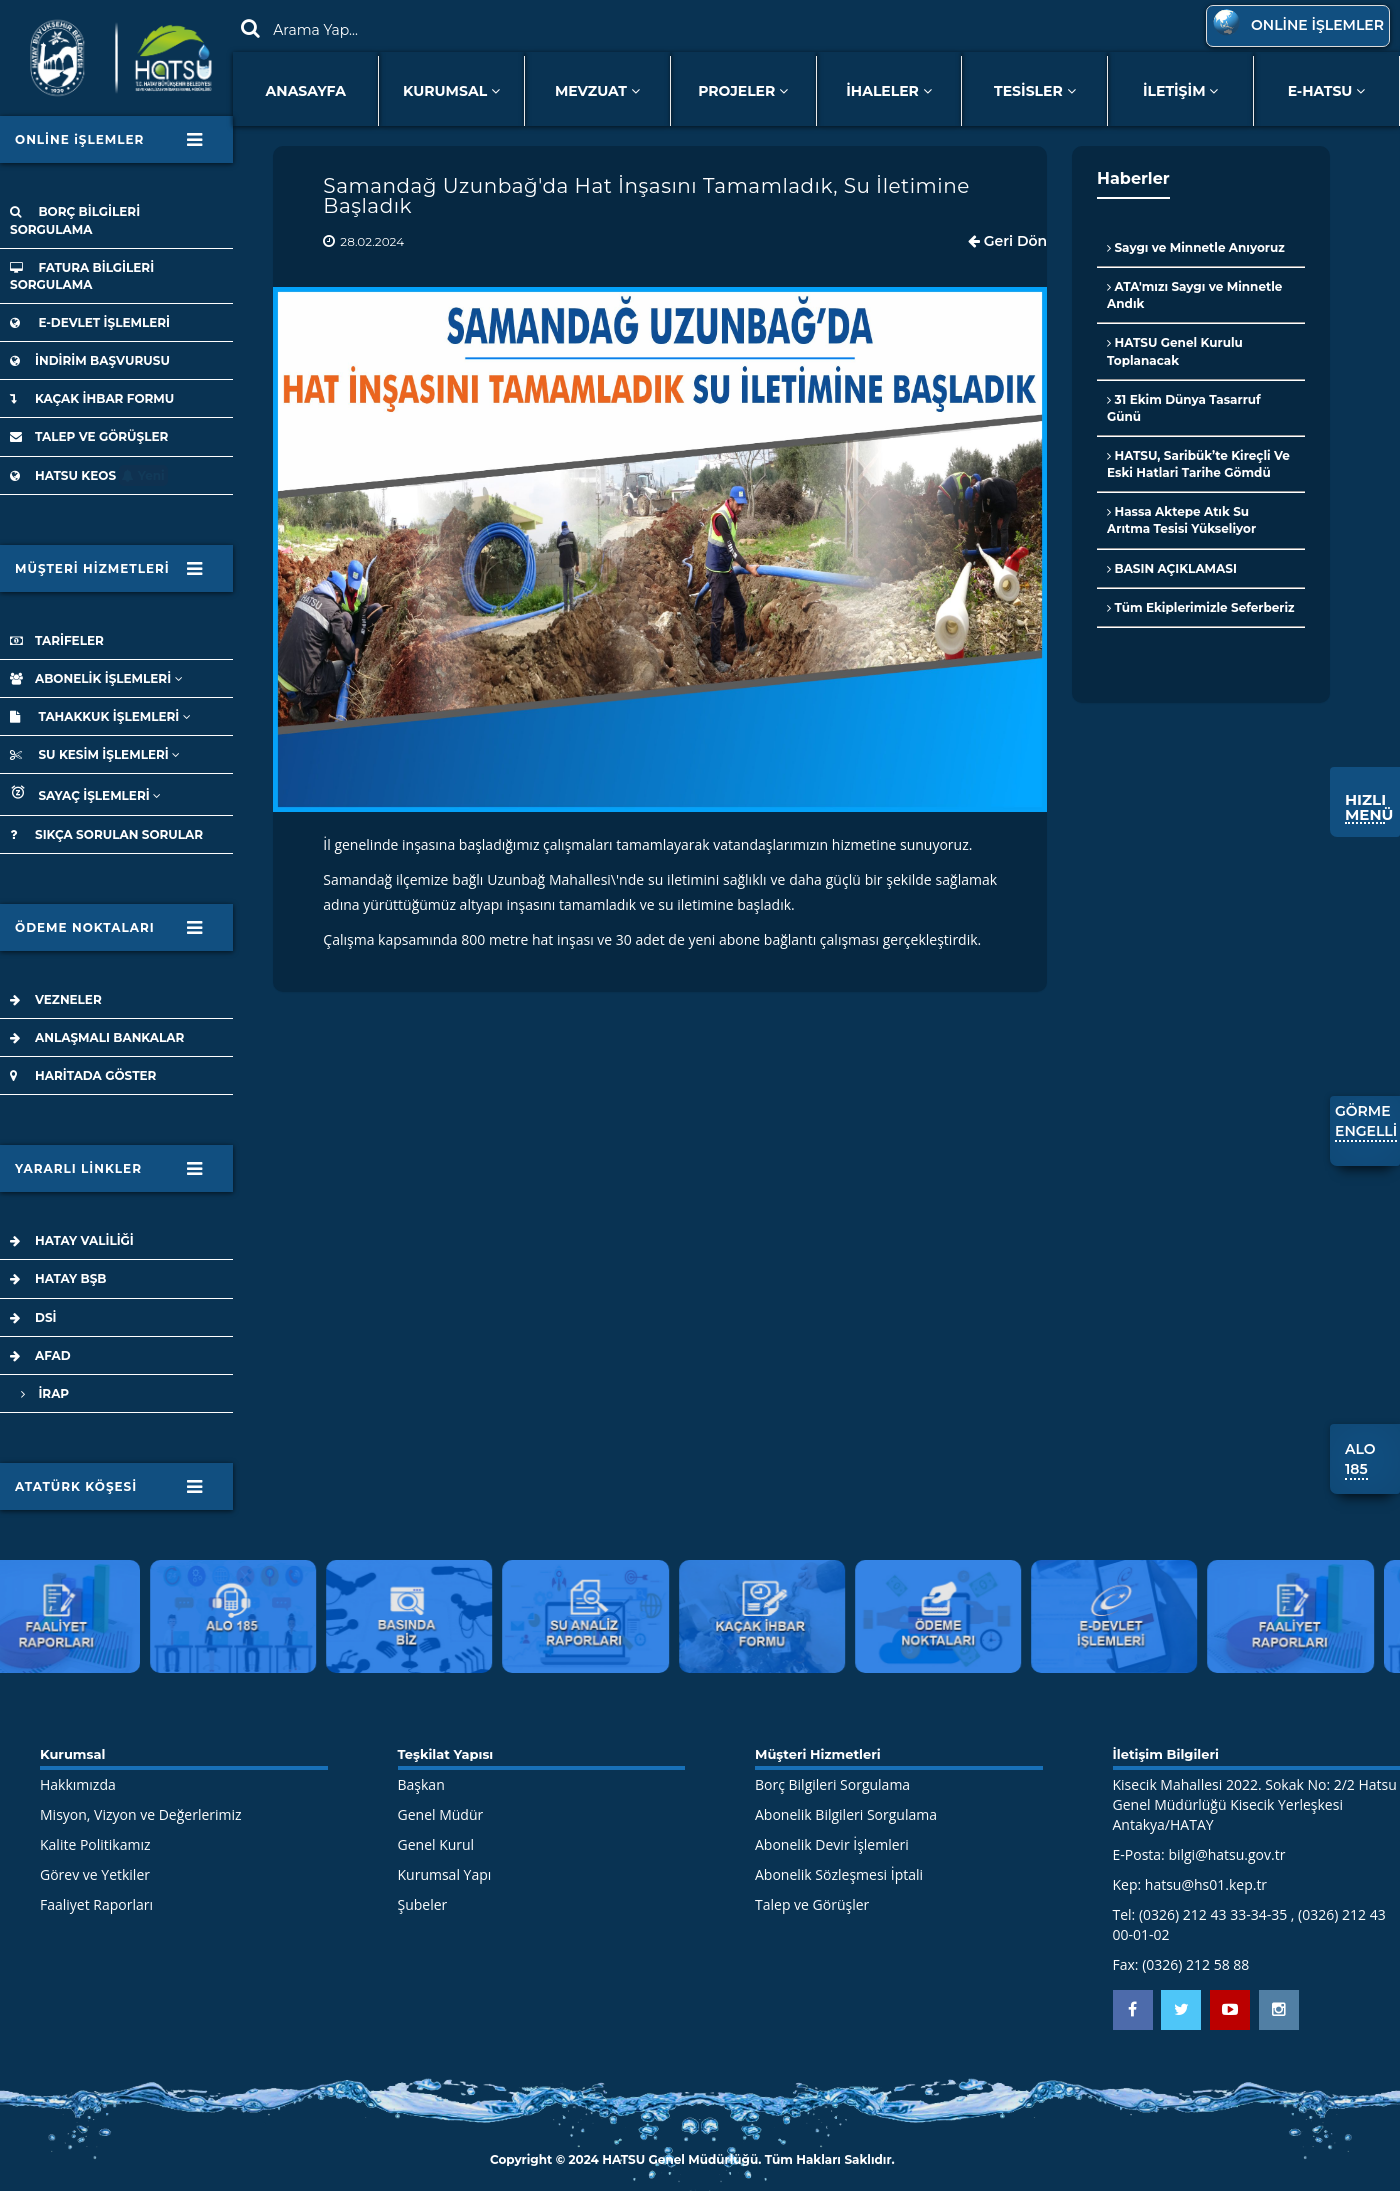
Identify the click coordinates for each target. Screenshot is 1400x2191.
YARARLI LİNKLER (109, 1170)
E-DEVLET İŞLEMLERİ (90, 322)
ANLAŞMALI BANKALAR (97, 1037)
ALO (1360, 1460)
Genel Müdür (441, 1814)
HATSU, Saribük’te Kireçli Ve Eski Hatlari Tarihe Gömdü (1198, 464)
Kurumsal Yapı (445, 1874)
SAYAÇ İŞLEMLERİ (85, 793)
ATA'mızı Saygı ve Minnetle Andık (1194, 295)
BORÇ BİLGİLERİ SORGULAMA (75, 220)
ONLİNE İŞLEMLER (1295, 25)
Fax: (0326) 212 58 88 (1181, 1964)
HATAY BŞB (58, 1278)
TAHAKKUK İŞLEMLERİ (100, 716)
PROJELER (743, 91)
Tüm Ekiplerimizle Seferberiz (1201, 607)
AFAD (40, 1355)
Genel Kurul (436, 1844)
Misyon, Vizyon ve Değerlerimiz (141, 1814)
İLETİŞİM (1181, 91)
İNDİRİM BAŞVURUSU (90, 360)
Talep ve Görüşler (812, 1904)
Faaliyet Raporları (96, 1904)
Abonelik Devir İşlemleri (832, 1844)
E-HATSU (1327, 91)
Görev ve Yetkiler (95, 1874)
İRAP (39, 1393)
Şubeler (423, 1904)
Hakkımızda (78, 1784)
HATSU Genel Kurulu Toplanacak (1175, 351)
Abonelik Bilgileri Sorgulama (846, 1814)
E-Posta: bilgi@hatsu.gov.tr (1199, 1854)
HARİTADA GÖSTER (83, 1075)
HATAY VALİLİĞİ (72, 1240)
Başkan (421, 1784)
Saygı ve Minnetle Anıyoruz (1196, 247)
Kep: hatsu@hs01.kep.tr (1190, 1884)
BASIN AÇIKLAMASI (1172, 568)
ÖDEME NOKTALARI (109, 929)
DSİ (33, 1317)
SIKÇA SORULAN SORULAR (106, 834)
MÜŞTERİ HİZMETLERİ (109, 574)
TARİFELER (57, 640)
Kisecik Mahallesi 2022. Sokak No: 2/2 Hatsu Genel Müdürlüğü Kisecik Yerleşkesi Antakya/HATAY (1255, 1804)
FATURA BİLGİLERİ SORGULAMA (82, 276)
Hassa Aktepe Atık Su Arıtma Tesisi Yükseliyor (1181, 520)
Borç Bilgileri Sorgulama (832, 1784)
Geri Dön (1007, 241)
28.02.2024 (372, 241)
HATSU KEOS (89, 475)
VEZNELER (56, 999)
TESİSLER (1035, 91)
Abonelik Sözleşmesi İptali (839, 1874)
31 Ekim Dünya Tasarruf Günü (1184, 408)
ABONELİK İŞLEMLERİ (96, 678)
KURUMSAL (451, 91)
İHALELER (889, 91)
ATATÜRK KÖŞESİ (109, 1488)
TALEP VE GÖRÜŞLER (89, 436)
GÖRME (1366, 1122)
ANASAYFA (306, 91)
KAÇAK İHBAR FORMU (92, 398)
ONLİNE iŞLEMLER (109, 141)
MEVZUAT (597, 91)
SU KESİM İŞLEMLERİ (95, 754)
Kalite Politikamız (95, 1844)
